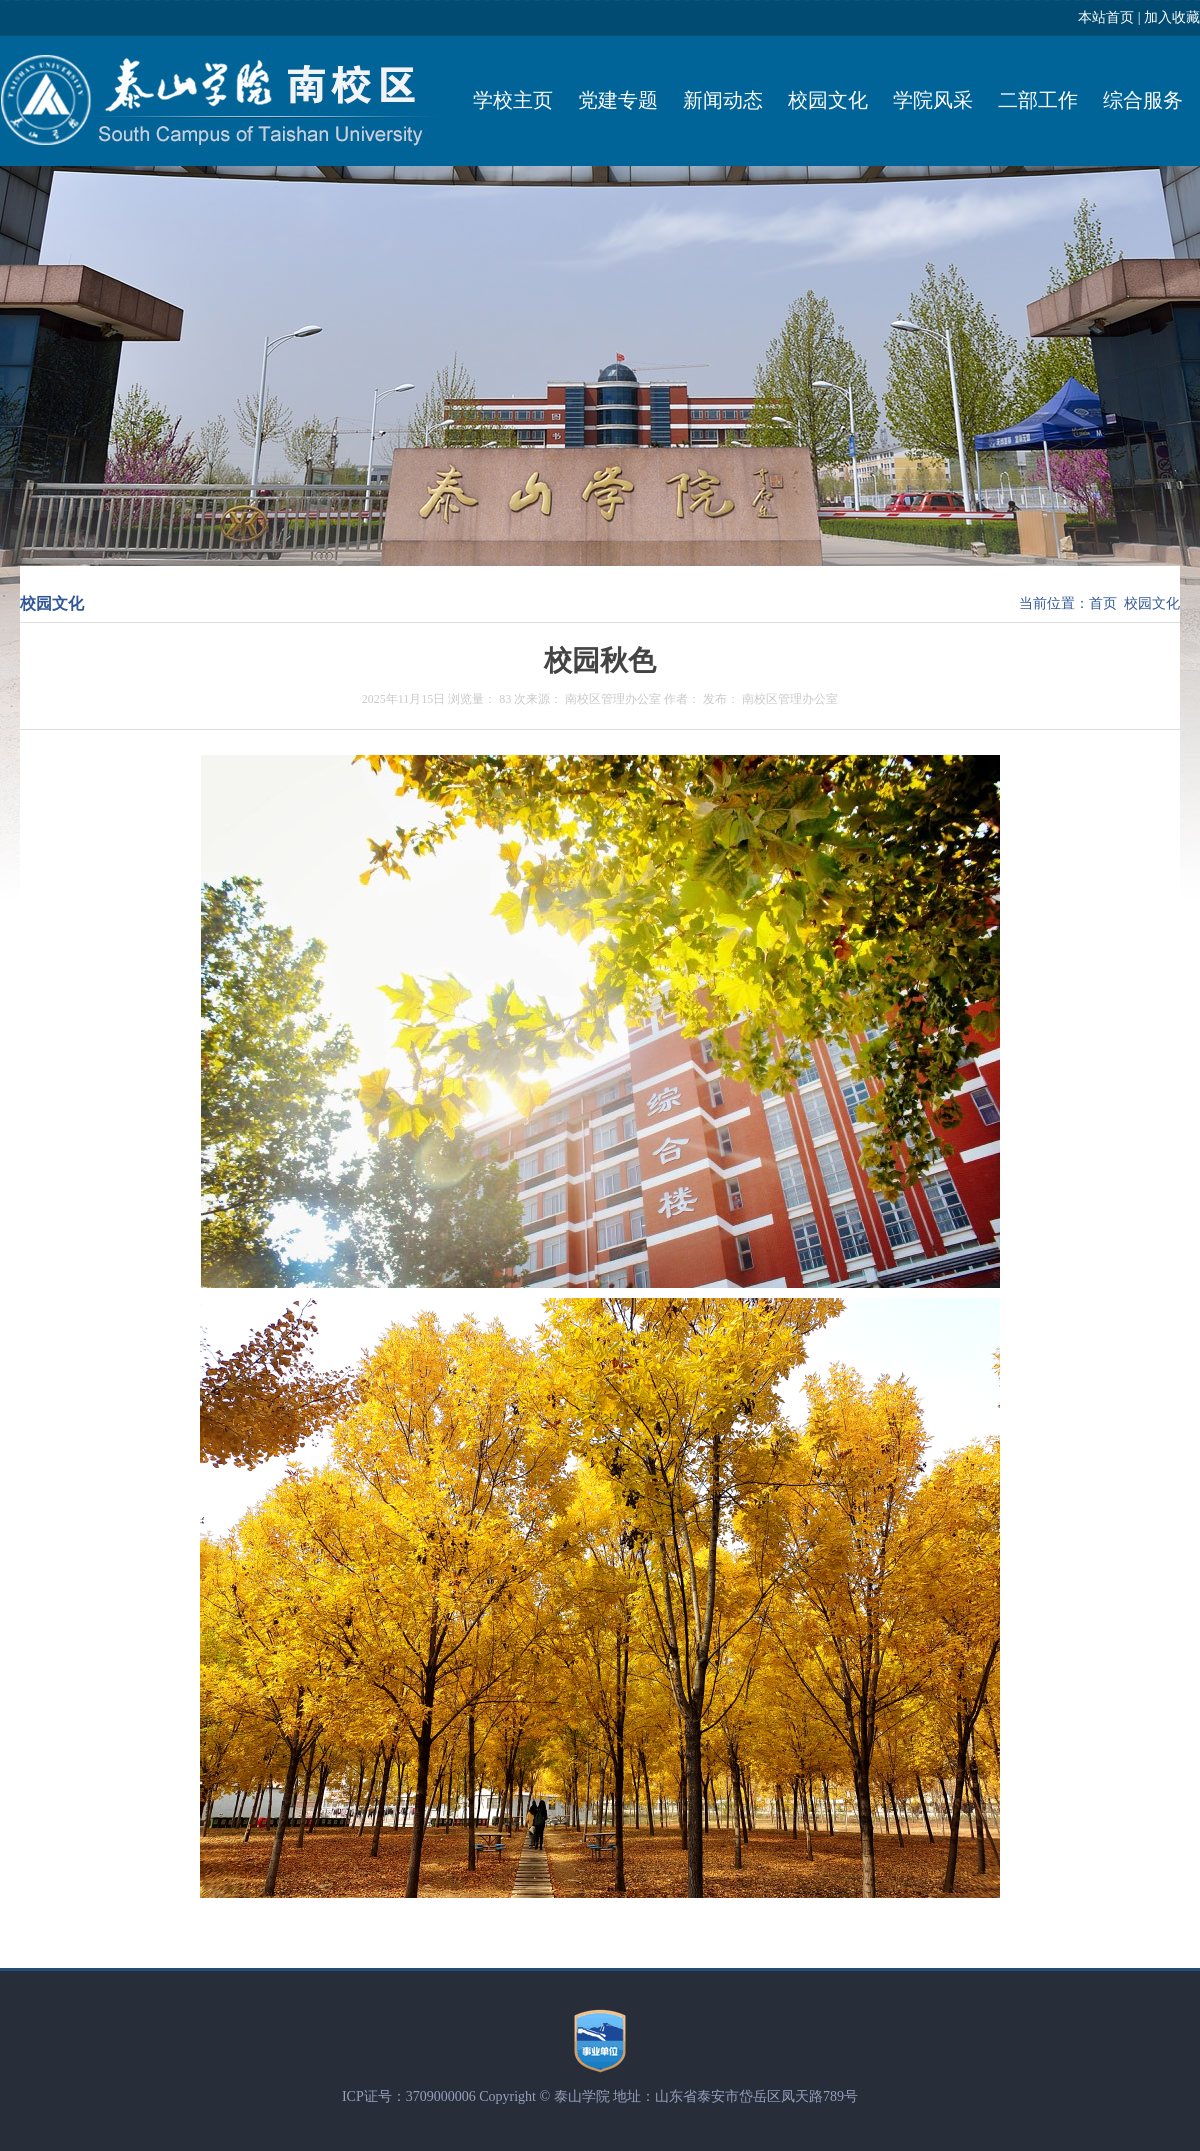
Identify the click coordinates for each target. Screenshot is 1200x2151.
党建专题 (618, 100)
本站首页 (1106, 17)
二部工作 (1038, 100)
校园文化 (828, 100)
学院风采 (933, 100)
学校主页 (513, 100)
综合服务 (1143, 100)
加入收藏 (1172, 17)
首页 (1103, 603)
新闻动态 (723, 100)
